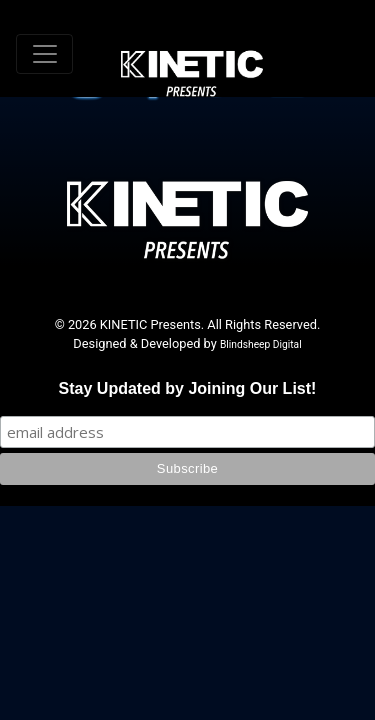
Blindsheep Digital (261, 344)
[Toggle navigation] (44, 54)
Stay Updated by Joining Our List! (188, 388)
